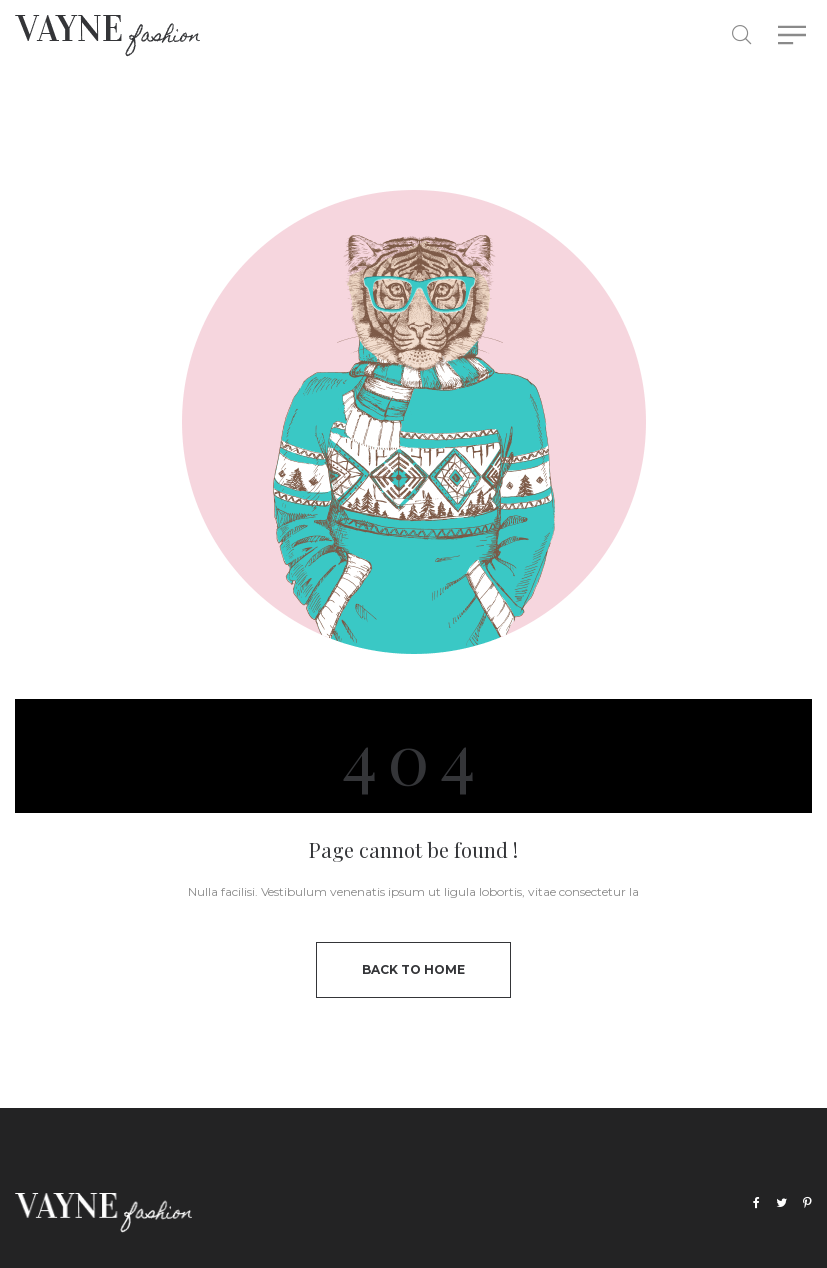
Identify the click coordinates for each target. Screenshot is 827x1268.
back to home (413, 969)
